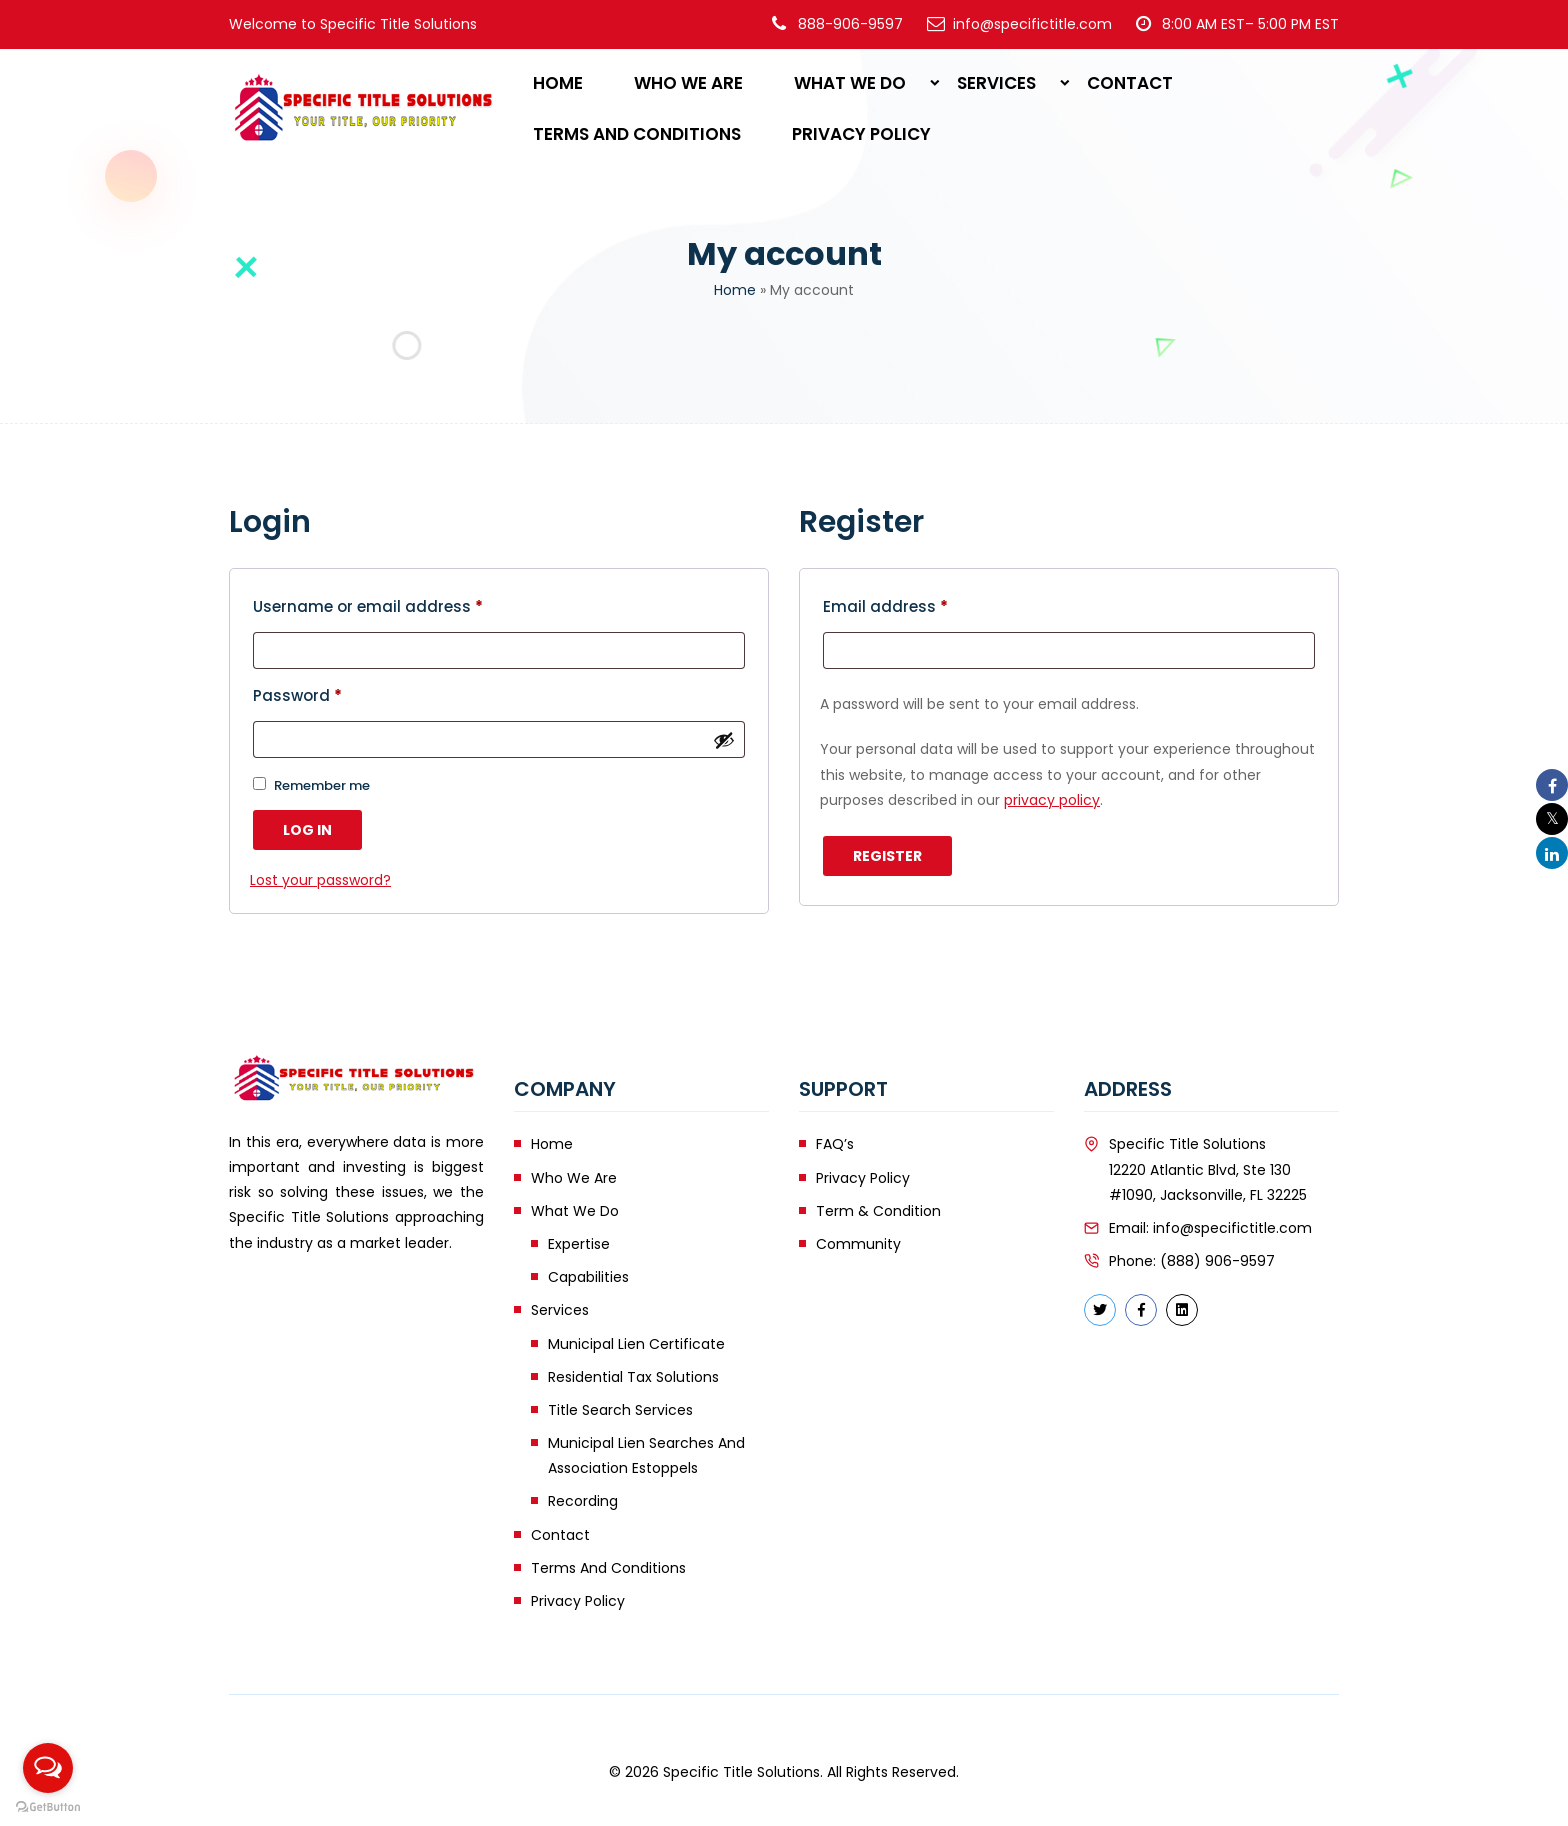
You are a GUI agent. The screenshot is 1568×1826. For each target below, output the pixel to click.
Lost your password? (320, 880)
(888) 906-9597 (1217, 1261)
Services (996, 83)
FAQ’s (835, 1144)
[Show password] (724, 740)
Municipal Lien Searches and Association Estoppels (646, 1455)
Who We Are (688, 83)
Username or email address (368, 606)
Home (558, 83)
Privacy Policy (861, 134)
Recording (583, 1501)
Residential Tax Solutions (633, 1377)
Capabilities (588, 1277)
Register (887, 856)
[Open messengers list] (48, 1768)
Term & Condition (878, 1211)
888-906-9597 (850, 24)
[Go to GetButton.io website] (48, 1806)
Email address (885, 606)
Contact (1130, 83)
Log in (307, 830)
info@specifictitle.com (1232, 1228)
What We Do (850, 83)
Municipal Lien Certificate (636, 1344)
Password (297, 695)
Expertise (579, 1244)
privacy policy (1052, 800)
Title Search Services (620, 1410)
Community (858, 1244)
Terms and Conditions (637, 134)
